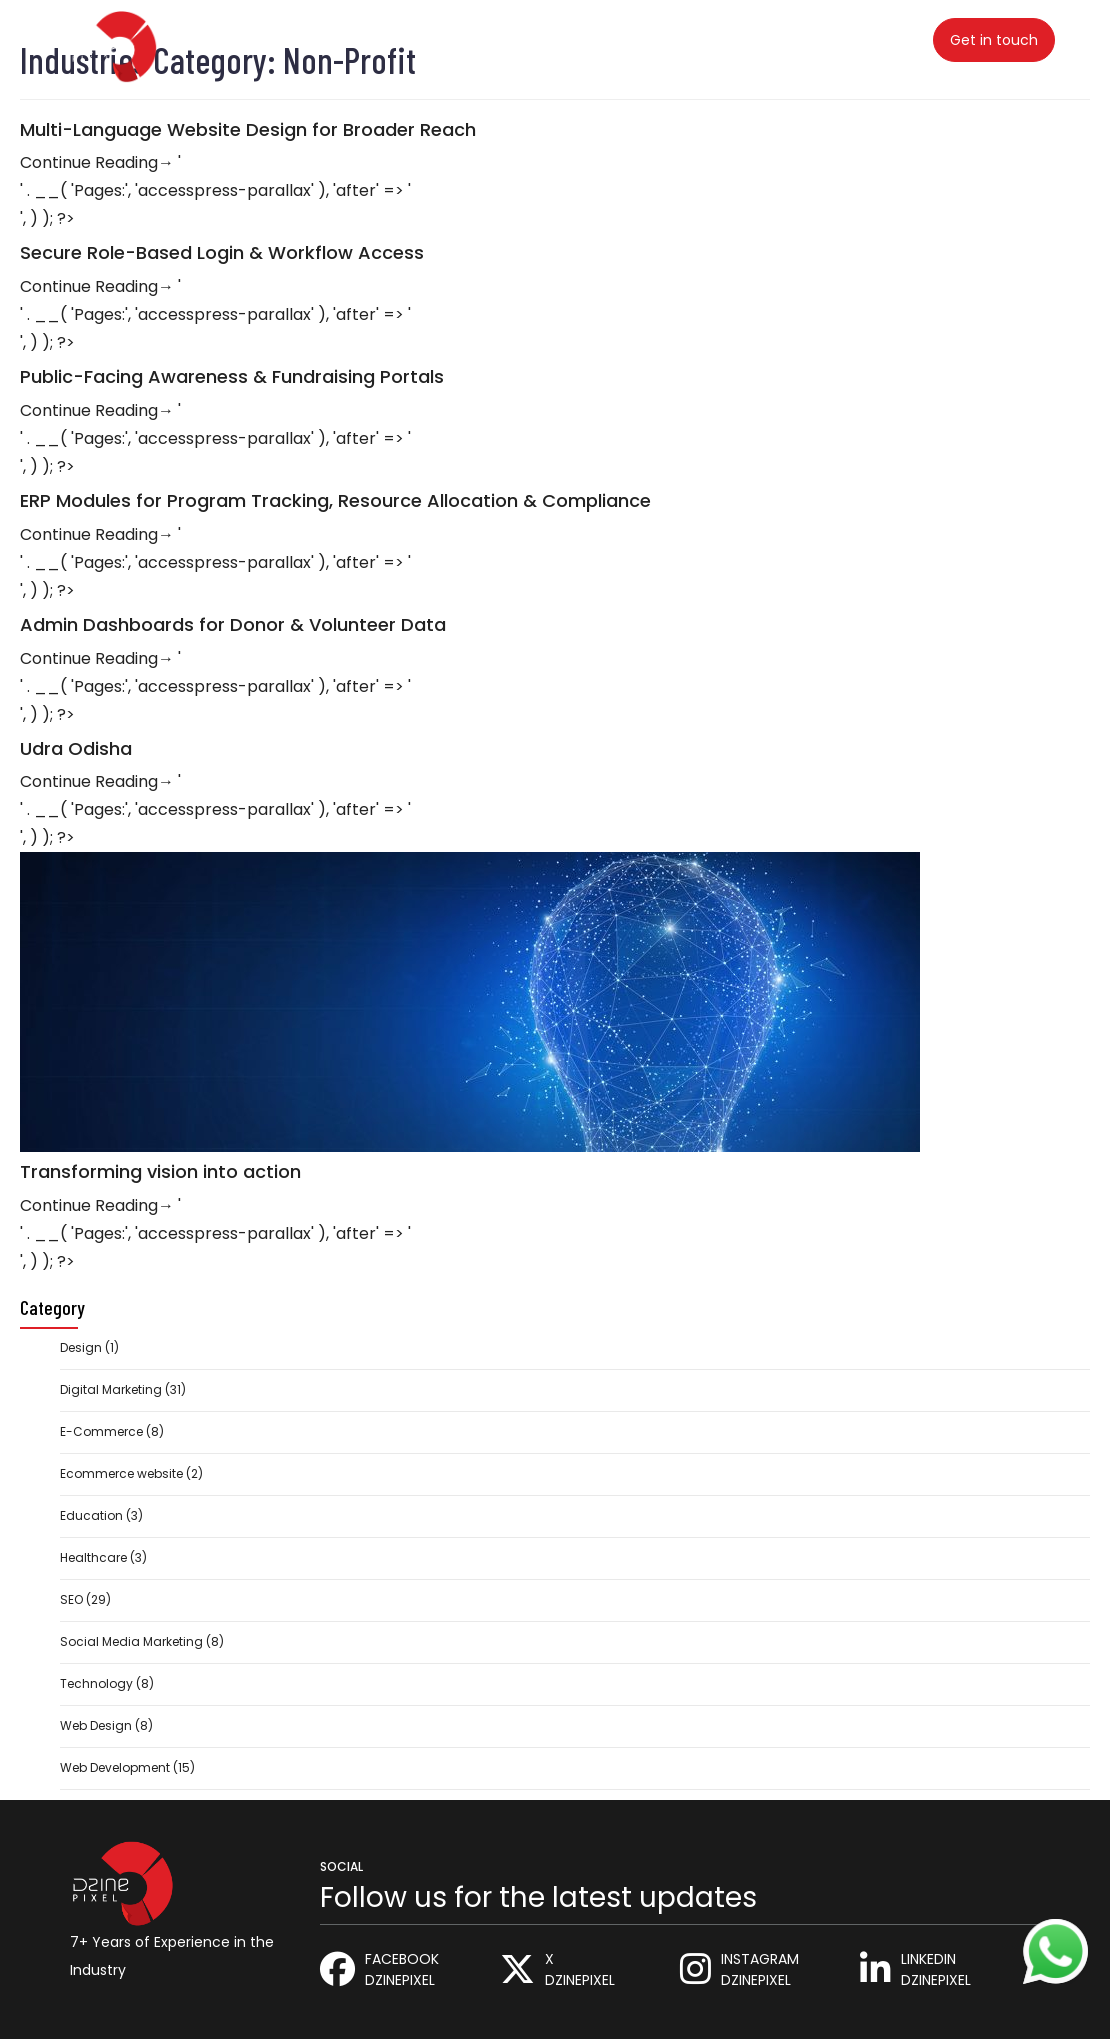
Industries (453, 38)
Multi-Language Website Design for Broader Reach (248, 130)
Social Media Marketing (131, 1641)
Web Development (115, 1767)
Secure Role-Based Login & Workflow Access (222, 253)
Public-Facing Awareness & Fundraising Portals (232, 377)
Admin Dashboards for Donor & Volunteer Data (233, 625)
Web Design (96, 1725)
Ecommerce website (121, 1473)
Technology (96, 1683)
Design (81, 1347)
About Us (725, 38)
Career (627, 38)
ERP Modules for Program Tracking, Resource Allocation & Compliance (335, 501)
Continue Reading (97, 162)
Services (344, 38)
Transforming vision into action (160, 1172)
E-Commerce (101, 1431)
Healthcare (93, 1557)
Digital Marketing (111, 1389)
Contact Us (846, 38)
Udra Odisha (76, 749)
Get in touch (994, 40)
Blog (547, 38)
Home (256, 38)
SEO (71, 1599)
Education (91, 1515)
